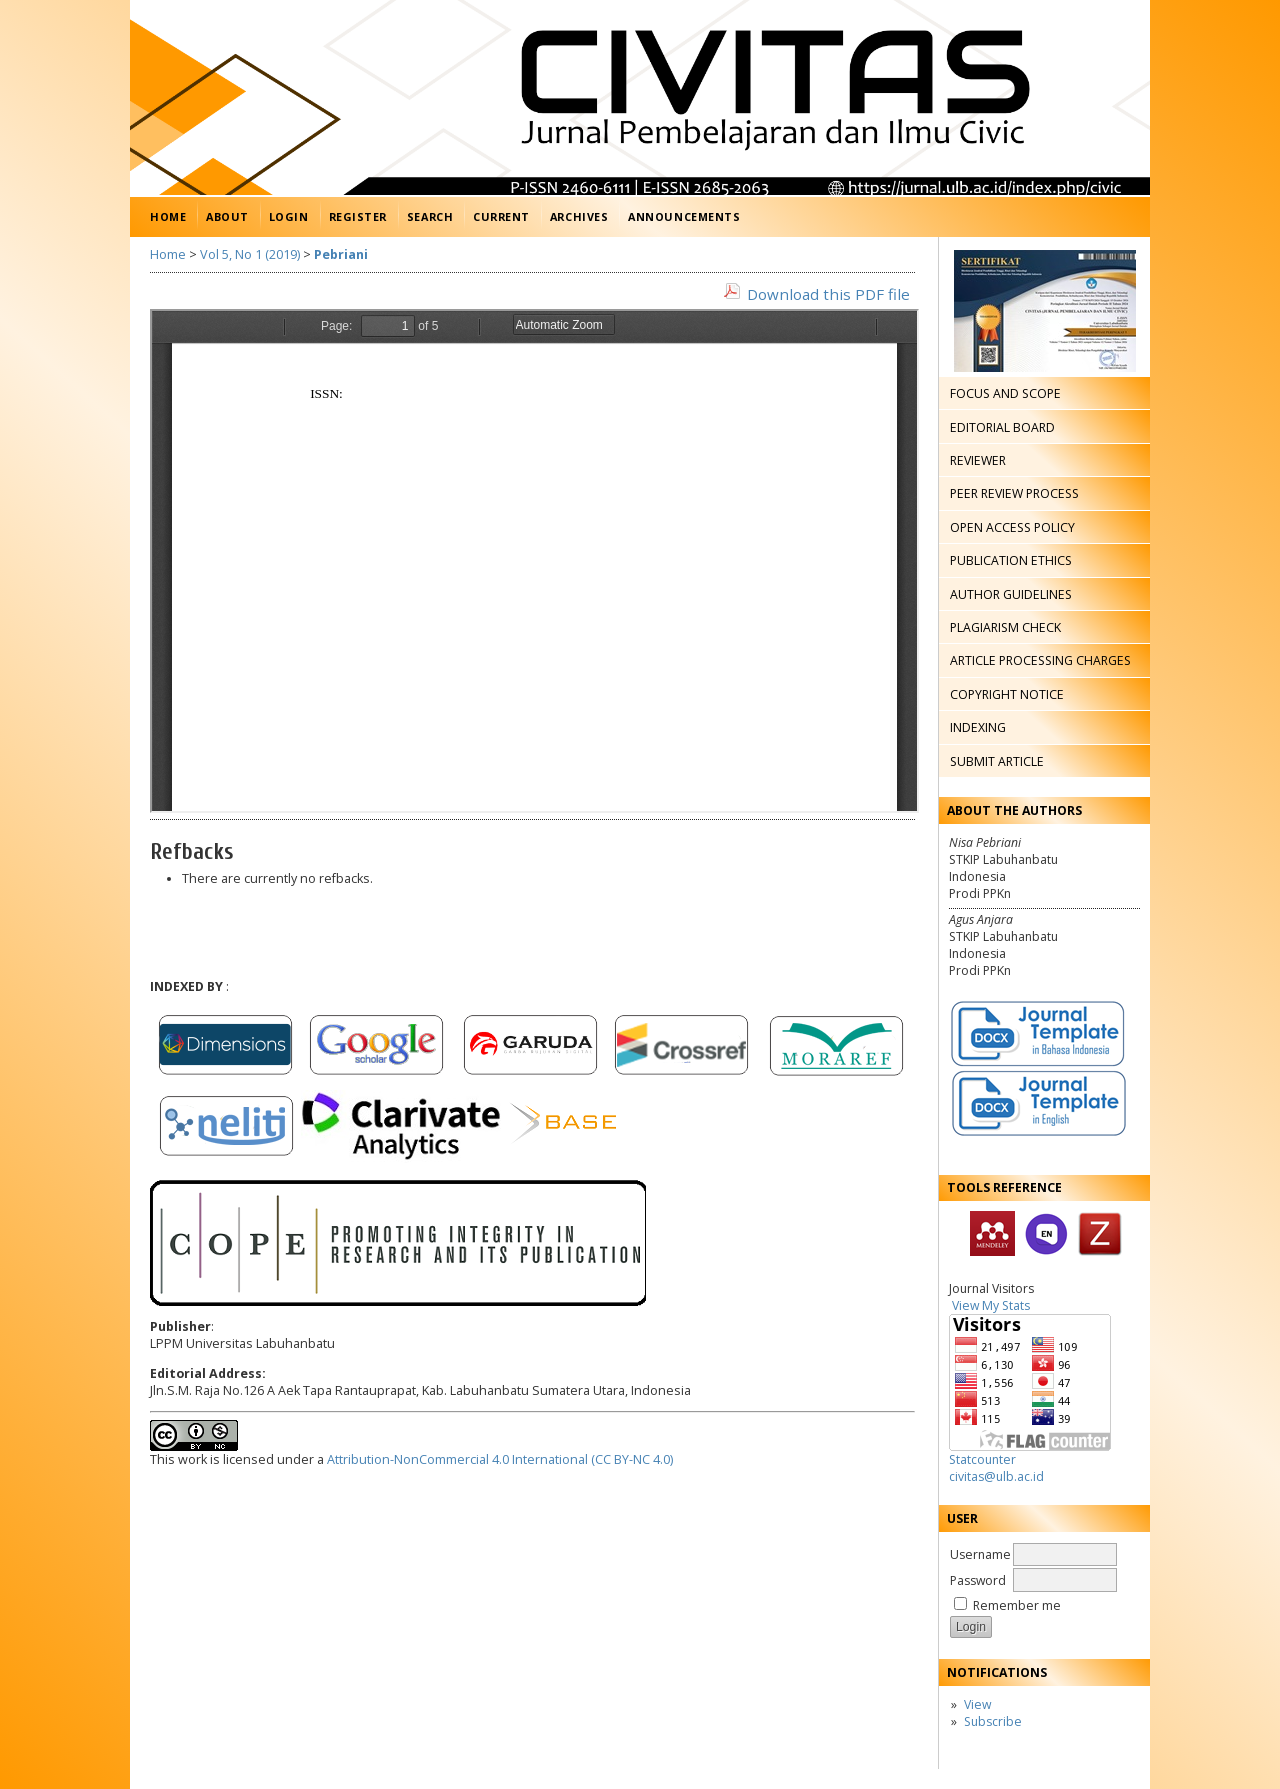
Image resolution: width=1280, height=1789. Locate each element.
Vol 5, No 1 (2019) (250, 254)
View (977, 1704)
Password (978, 1580)
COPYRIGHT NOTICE (1007, 694)
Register (358, 216)
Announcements (684, 216)
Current (501, 216)
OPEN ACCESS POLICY (1012, 527)
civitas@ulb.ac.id (996, 1476)
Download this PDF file (828, 294)
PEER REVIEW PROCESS (1014, 493)
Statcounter (982, 1459)
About (227, 216)
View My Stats (991, 1305)
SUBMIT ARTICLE (997, 761)
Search (430, 216)
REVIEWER (978, 460)
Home (168, 216)
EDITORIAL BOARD (1002, 427)
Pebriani (341, 254)
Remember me (1017, 1605)
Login (289, 216)
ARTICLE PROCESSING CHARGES (1040, 660)
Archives (579, 216)
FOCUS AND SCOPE (1005, 393)
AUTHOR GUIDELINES (1011, 594)
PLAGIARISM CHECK (1005, 627)
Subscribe (993, 1721)
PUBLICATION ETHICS (1011, 560)
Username (980, 1554)
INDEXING (978, 727)
